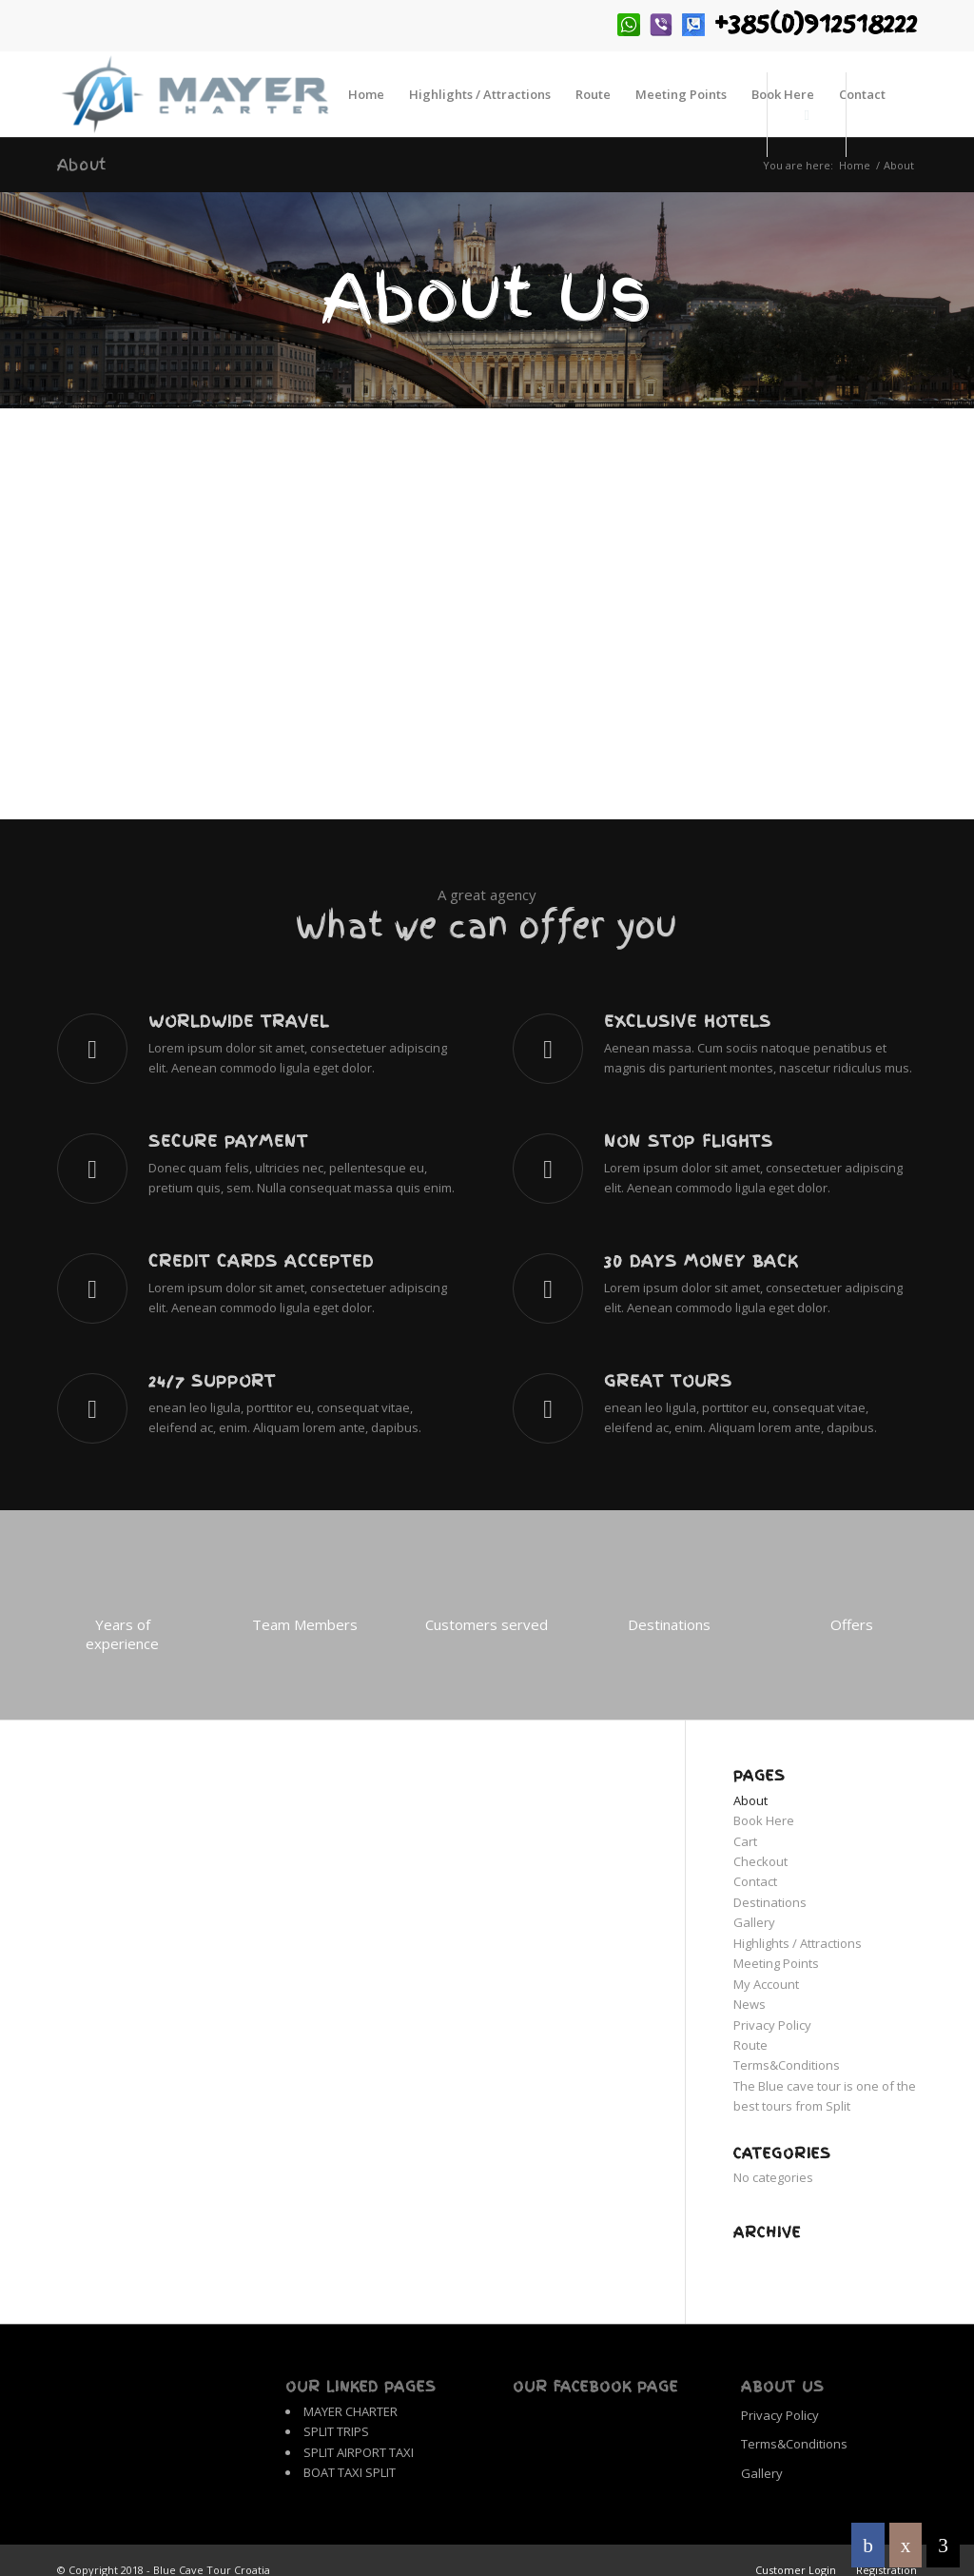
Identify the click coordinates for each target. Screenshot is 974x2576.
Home (854, 165)
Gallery (754, 1922)
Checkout (760, 1861)
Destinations (770, 1902)
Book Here (763, 1820)
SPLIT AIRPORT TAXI (358, 2452)
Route (750, 2045)
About (82, 164)
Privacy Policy (772, 2025)
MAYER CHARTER (350, 2411)
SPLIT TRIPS (336, 2431)
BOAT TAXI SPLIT (349, 2472)
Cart (745, 1841)
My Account (766, 1984)
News (749, 2004)
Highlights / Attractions (797, 1943)
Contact (755, 1881)
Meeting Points (776, 1963)
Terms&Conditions (786, 2065)
